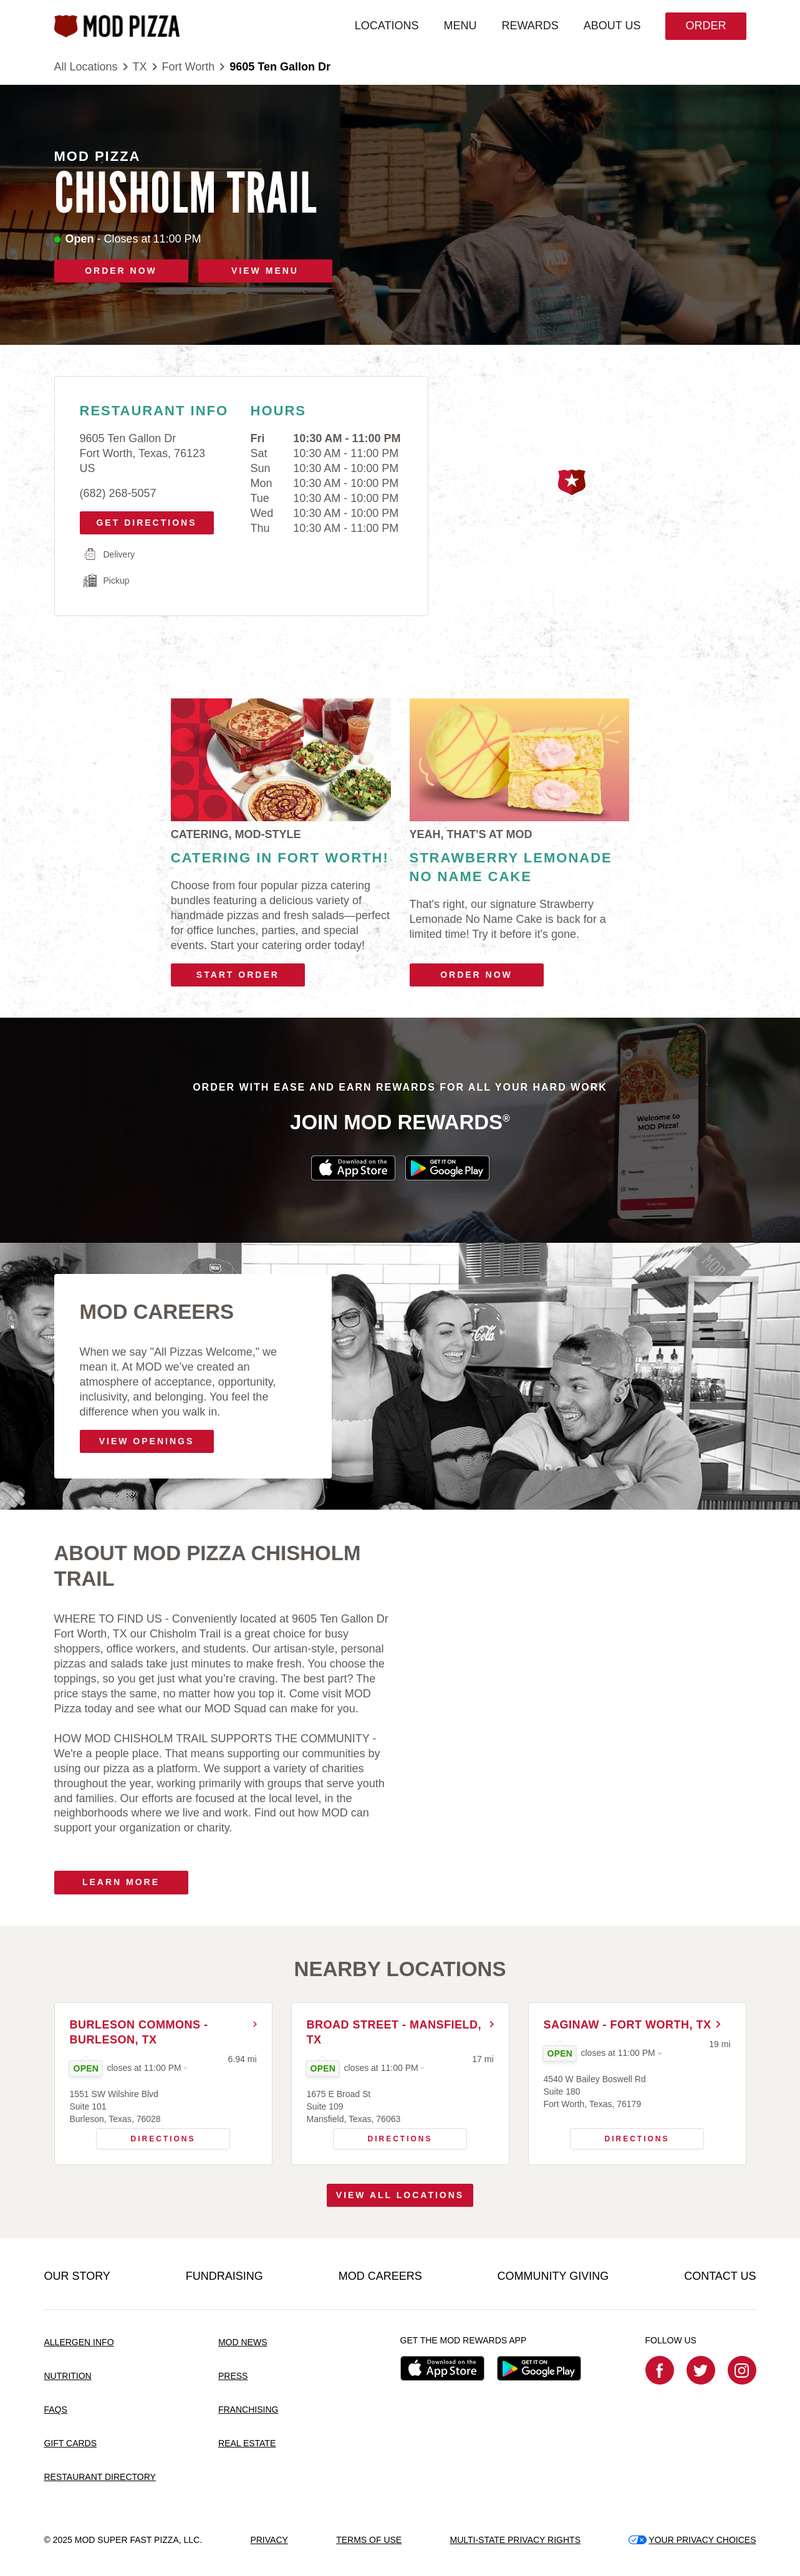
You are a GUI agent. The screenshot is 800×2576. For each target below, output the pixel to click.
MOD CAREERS (380, 2276)
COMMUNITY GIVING (553, 2276)
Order (705, 25)
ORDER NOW (121, 271)
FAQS (55, 2409)
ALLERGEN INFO (79, 2342)
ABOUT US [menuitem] (612, 25)
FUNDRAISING (224, 2276)
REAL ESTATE (247, 2443)
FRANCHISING (248, 2409)
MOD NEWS (242, 2342)
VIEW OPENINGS (147, 1441)
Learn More (121, 1882)
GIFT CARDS (70, 2443)
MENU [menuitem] (459, 25)
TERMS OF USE (369, 2540)
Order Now (476, 975)
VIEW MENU (265, 271)
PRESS (233, 2376)
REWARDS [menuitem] (529, 25)
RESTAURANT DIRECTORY (100, 2477)
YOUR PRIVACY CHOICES (692, 2540)
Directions (146, 2135)
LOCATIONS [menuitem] (387, 25)
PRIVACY (268, 2540)
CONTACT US (720, 2276)
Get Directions (142, 519)
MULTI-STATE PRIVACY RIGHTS (515, 2540)
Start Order (237, 975)
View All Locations (400, 2195)
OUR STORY (77, 2276)
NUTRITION (68, 2376)
